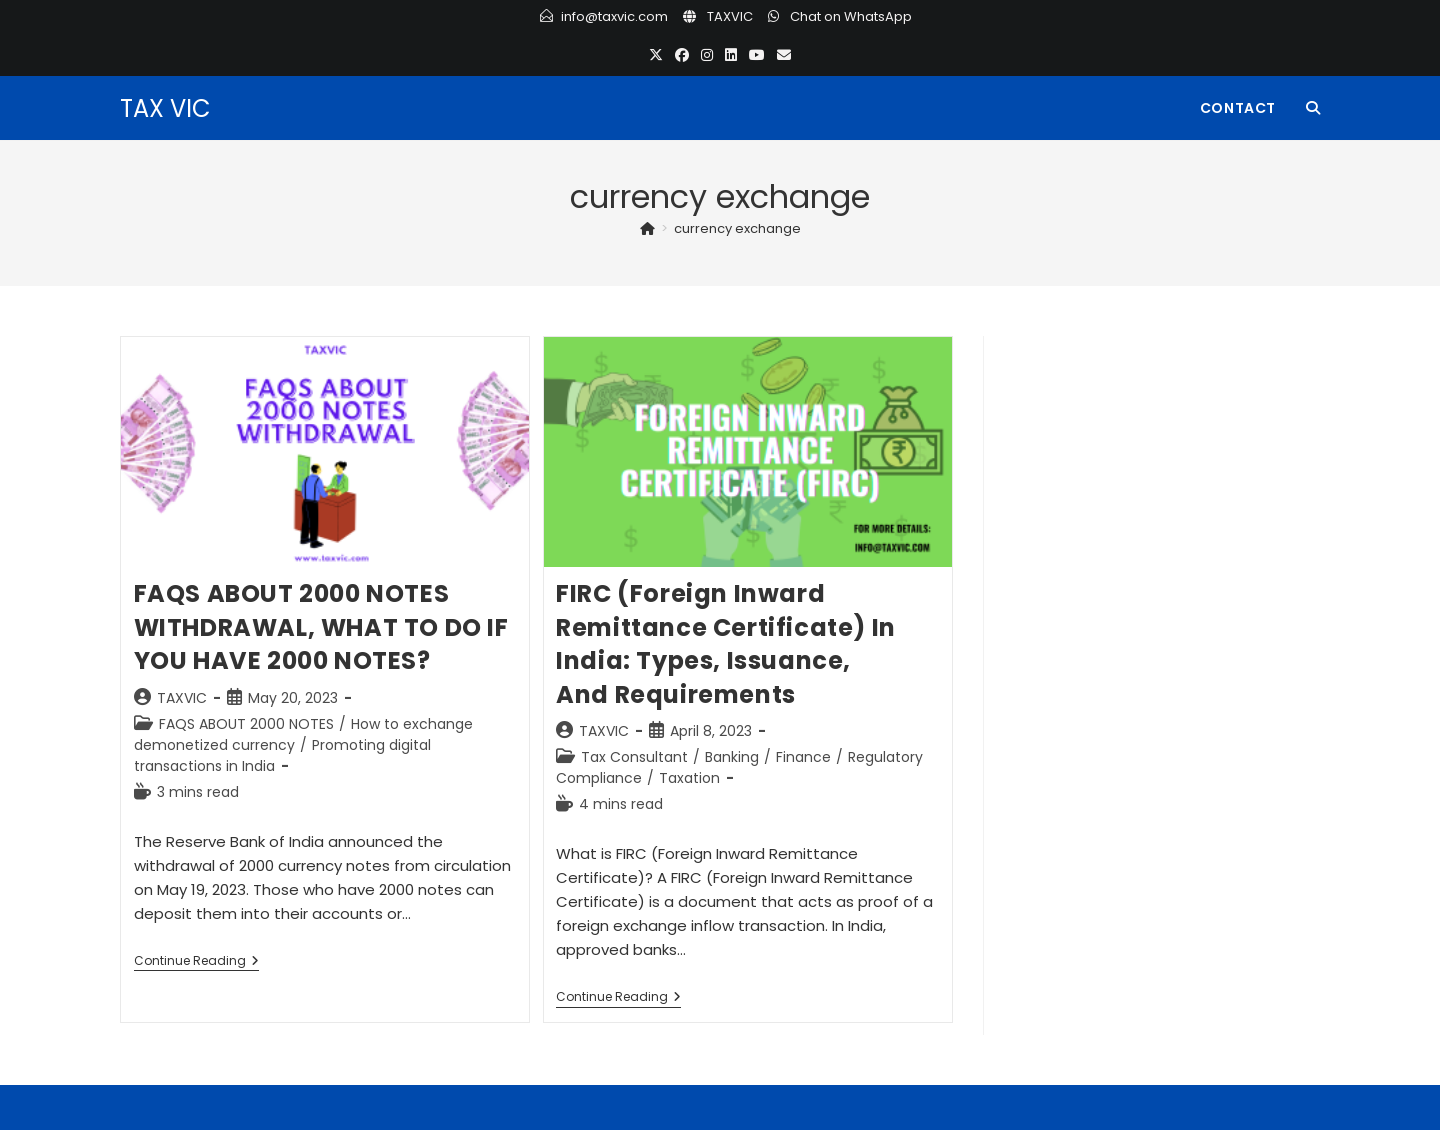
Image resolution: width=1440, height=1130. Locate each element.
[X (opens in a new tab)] (656, 55)
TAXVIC (730, 16)
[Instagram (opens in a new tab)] (707, 55)
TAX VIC (165, 108)
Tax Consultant (634, 757)
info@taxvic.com (614, 16)
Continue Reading (196, 962)
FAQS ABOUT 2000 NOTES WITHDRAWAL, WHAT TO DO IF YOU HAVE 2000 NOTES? (321, 627)
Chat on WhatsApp (851, 16)
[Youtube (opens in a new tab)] (757, 55)
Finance (803, 757)
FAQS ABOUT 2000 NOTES (246, 724)
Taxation (689, 778)
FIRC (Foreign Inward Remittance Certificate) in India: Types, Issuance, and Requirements (726, 644)
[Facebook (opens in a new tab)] (682, 55)
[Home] (647, 228)
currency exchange (737, 228)
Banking (732, 757)
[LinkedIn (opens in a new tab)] (731, 55)
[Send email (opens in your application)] (784, 55)
